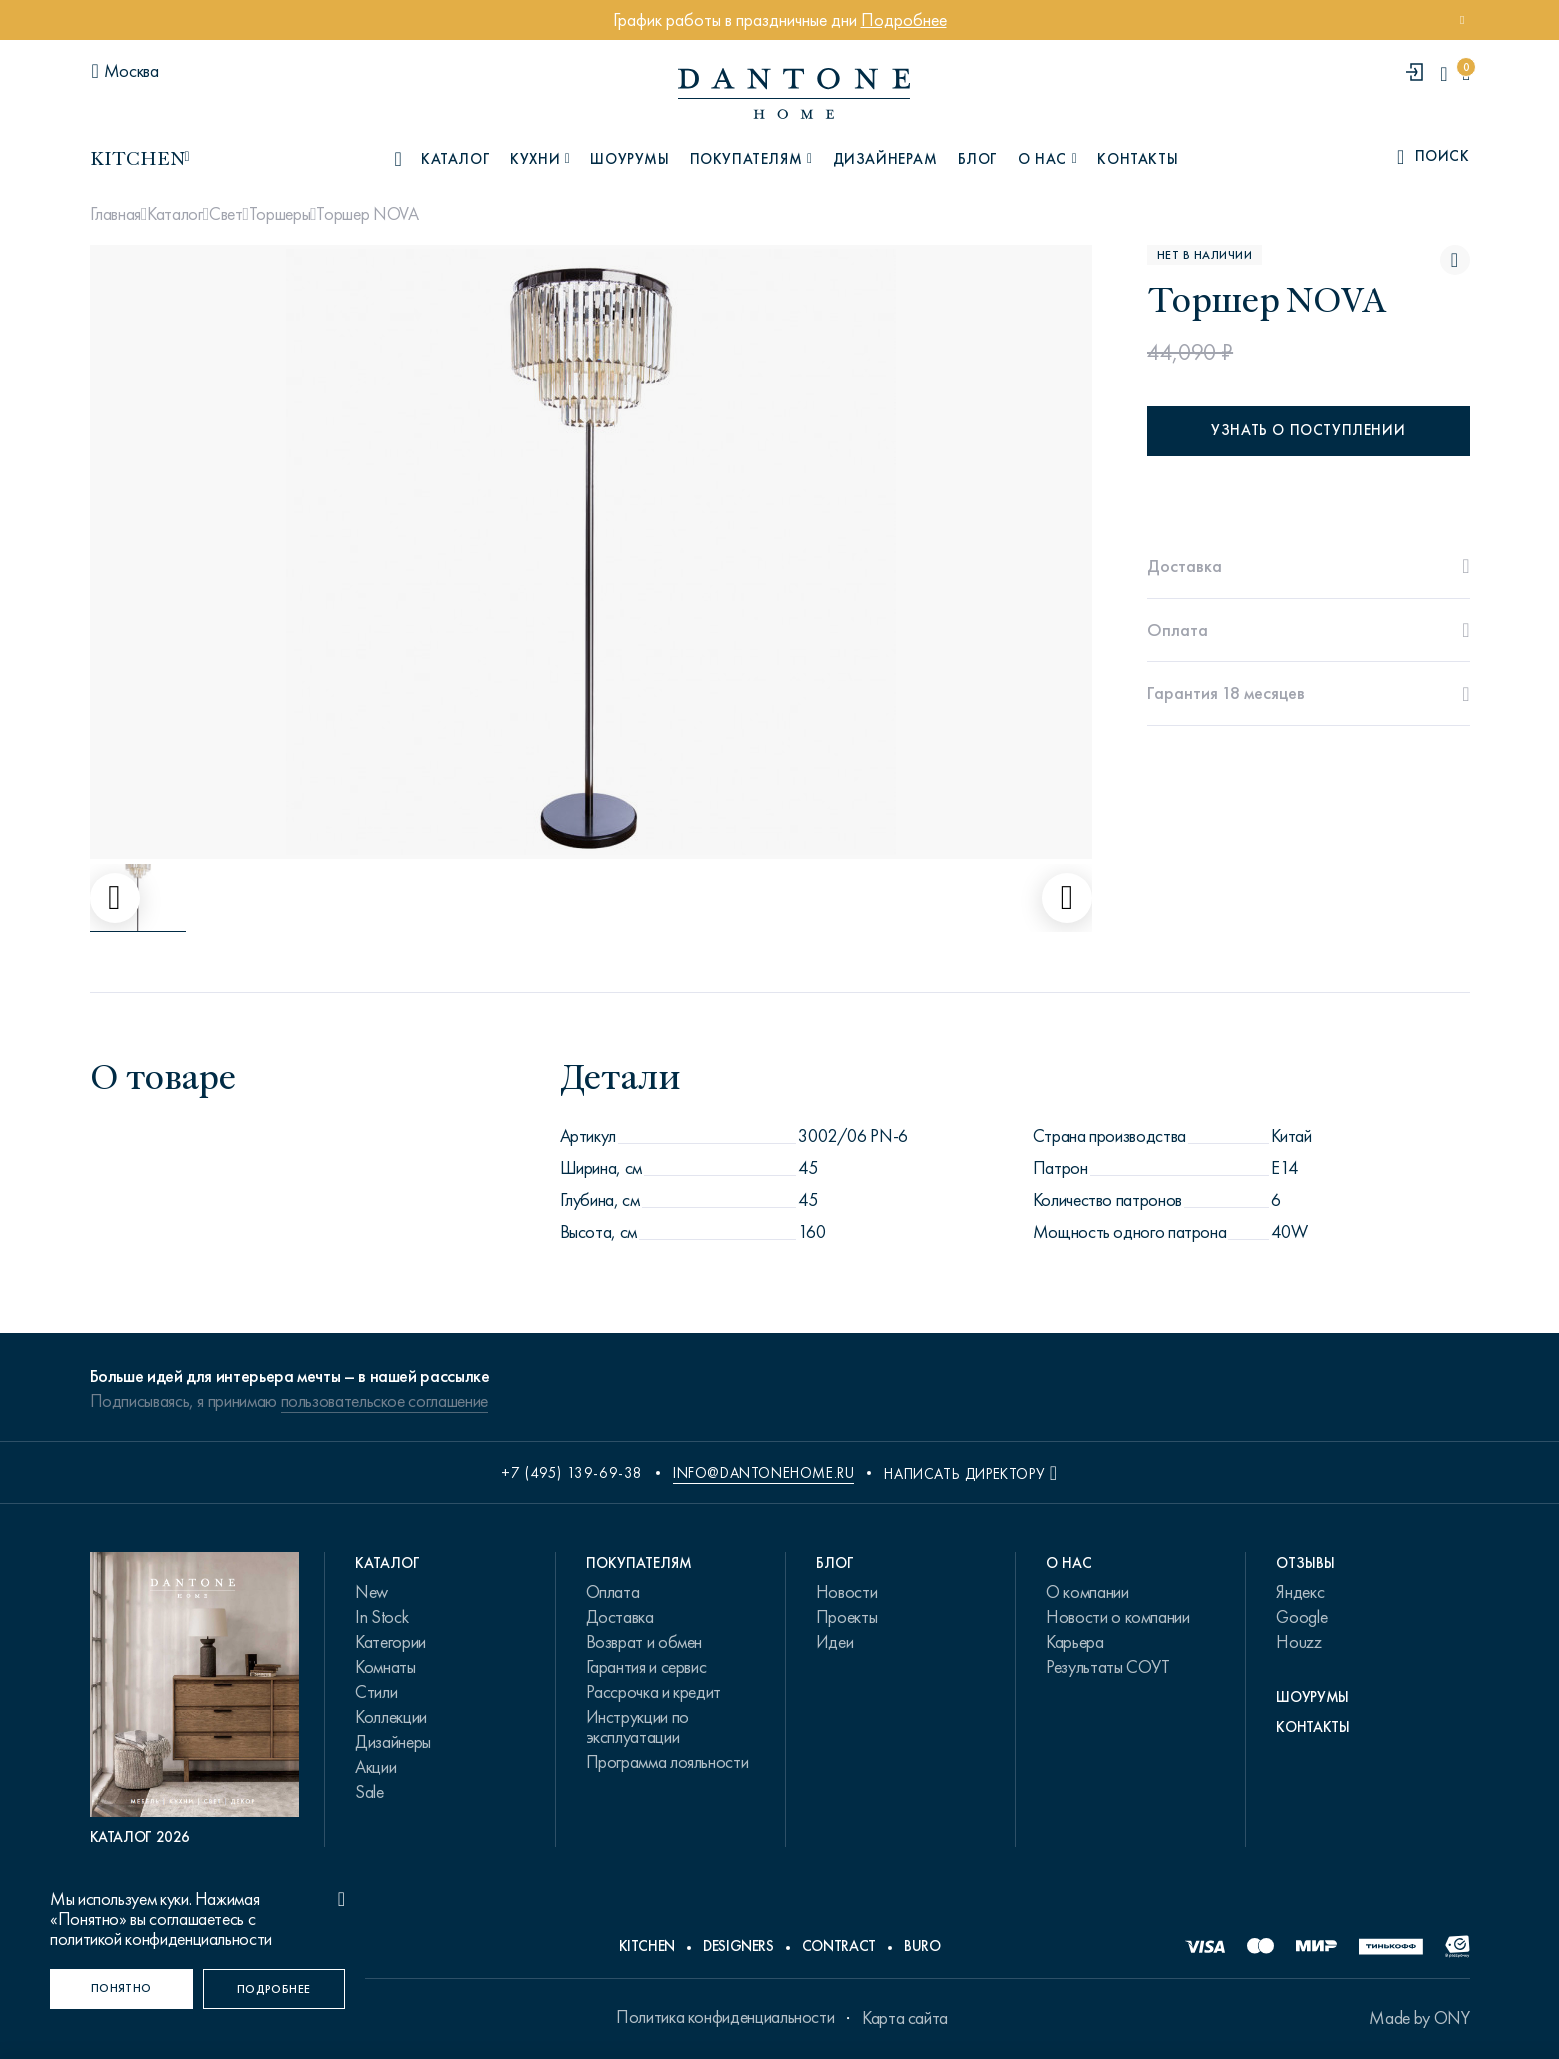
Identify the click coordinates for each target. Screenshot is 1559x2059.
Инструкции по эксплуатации (637, 1727)
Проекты (846, 1617)
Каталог (174, 214)
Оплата (613, 1592)
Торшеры (279, 214)
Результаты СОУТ (1108, 1667)
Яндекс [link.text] (1300, 1592)
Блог (978, 159)
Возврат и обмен (644, 1642)
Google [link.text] (1301, 1617)
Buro (922, 1946)
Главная (115, 214)
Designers (738, 1946)
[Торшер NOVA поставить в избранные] (1455, 260)
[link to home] (794, 93)
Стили (376, 1692)
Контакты (1137, 159)
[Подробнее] (274, 1989)
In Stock (381, 1617)
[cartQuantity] (1465, 73)
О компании (1087, 1592)
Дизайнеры (393, 1742)
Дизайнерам (885, 159)
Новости (846, 1592)
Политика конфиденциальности (725, 2017)
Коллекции (391, 1717)
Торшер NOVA (367, 214)
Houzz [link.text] (1298, 1642)
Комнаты (385, 1667)
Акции (375, 1767)
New (371, 1592)
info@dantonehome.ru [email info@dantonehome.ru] (763, 1473)
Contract (839, 1946)
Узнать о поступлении (1308, 430)
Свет (226, 214)
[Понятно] (121, 1989)
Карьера (1074, 1642)
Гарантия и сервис (646, 1667)
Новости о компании (1118, 1617)
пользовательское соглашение (384, 1401)
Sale (369, 1792)
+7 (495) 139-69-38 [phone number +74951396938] (572, 1473)
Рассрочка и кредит (654, 1692)
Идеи (835, 1642)
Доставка (620, 1617)
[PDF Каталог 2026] (195, 1699)
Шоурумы (629, 159)
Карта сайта (905, 2018)
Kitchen (647, 1946)
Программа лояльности (667, 1762)
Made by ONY (1419, 2018)
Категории (390, 1642)
